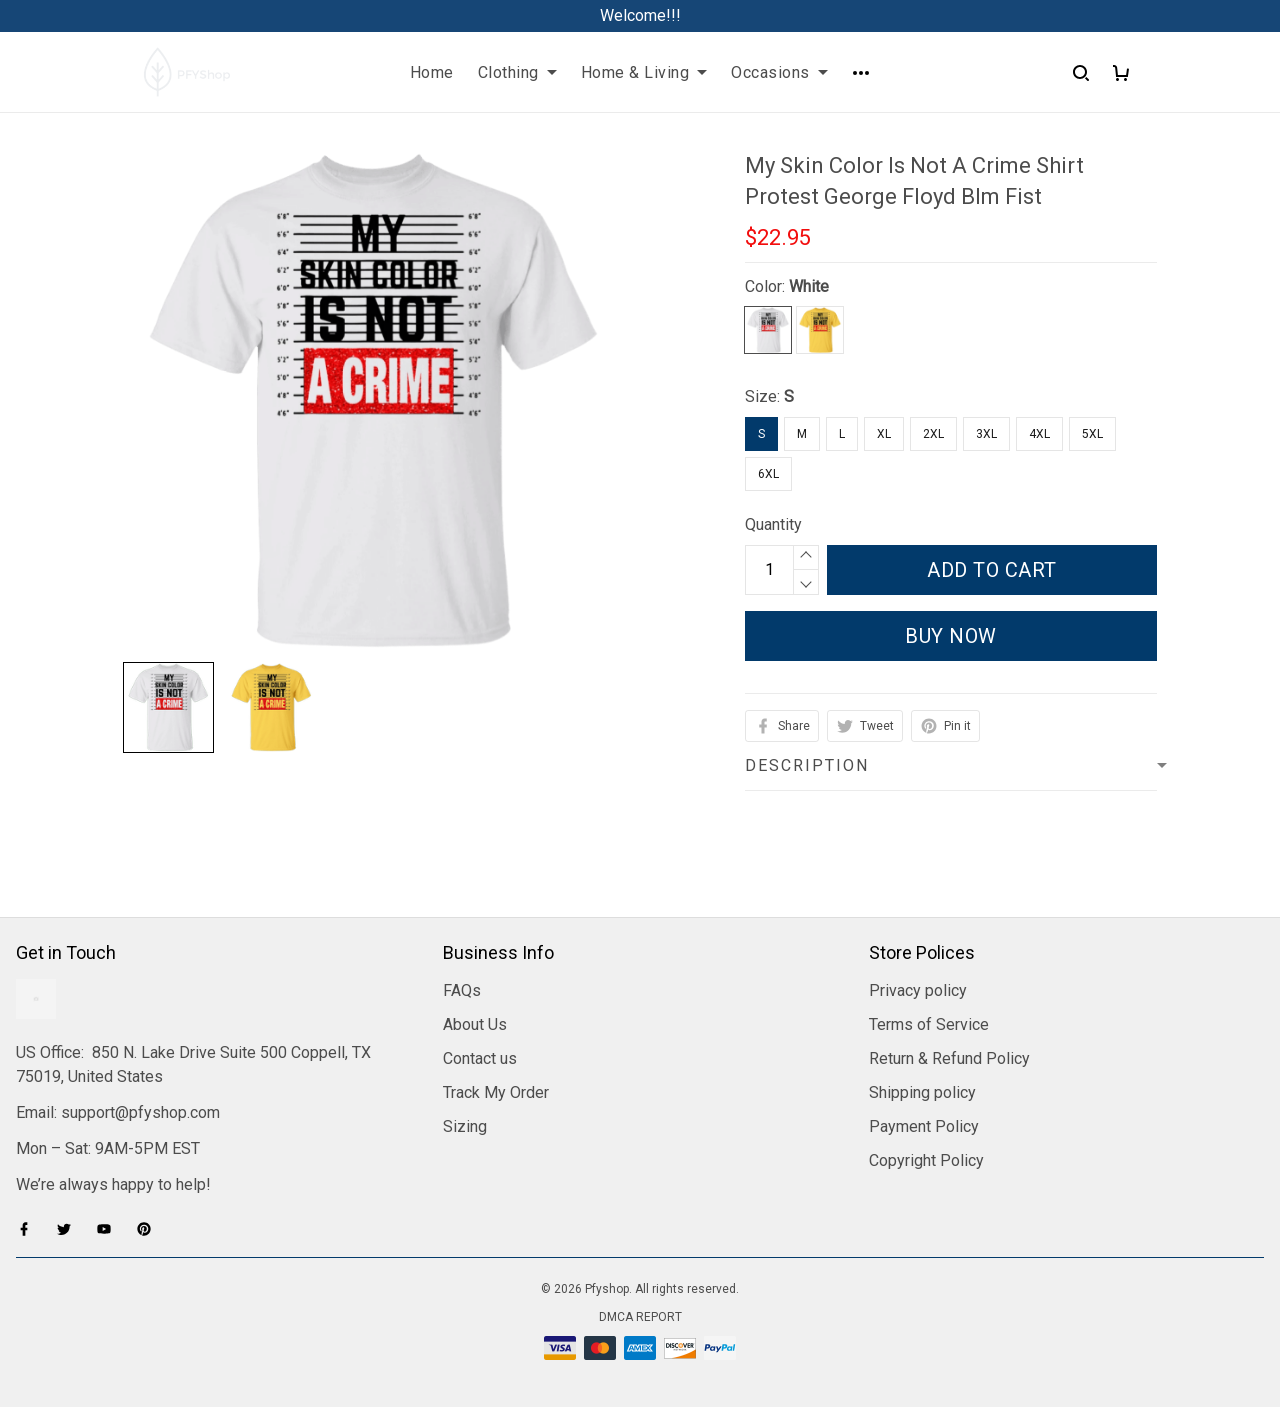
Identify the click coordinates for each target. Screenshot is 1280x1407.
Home (432, 72)
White (809, 286)
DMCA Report (640, 1317)
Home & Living (644, 72)
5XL (1092, 434)
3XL (986, 434)
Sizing (465, 1126)
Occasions (779, 72)
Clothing (517, 72)
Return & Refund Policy (949, 1058)
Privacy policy (918, 990)
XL (884, 434)
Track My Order (496, 1092)
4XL (1039, 434)
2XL (933, 434)
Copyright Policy (926, 1160)
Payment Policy (924, 1126)
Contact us (480, 1058)
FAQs (462, 990)
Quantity (773, 524)
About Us (475, 1024)
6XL (768, 474)
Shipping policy (922, 1092)
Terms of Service (929, 1024)
